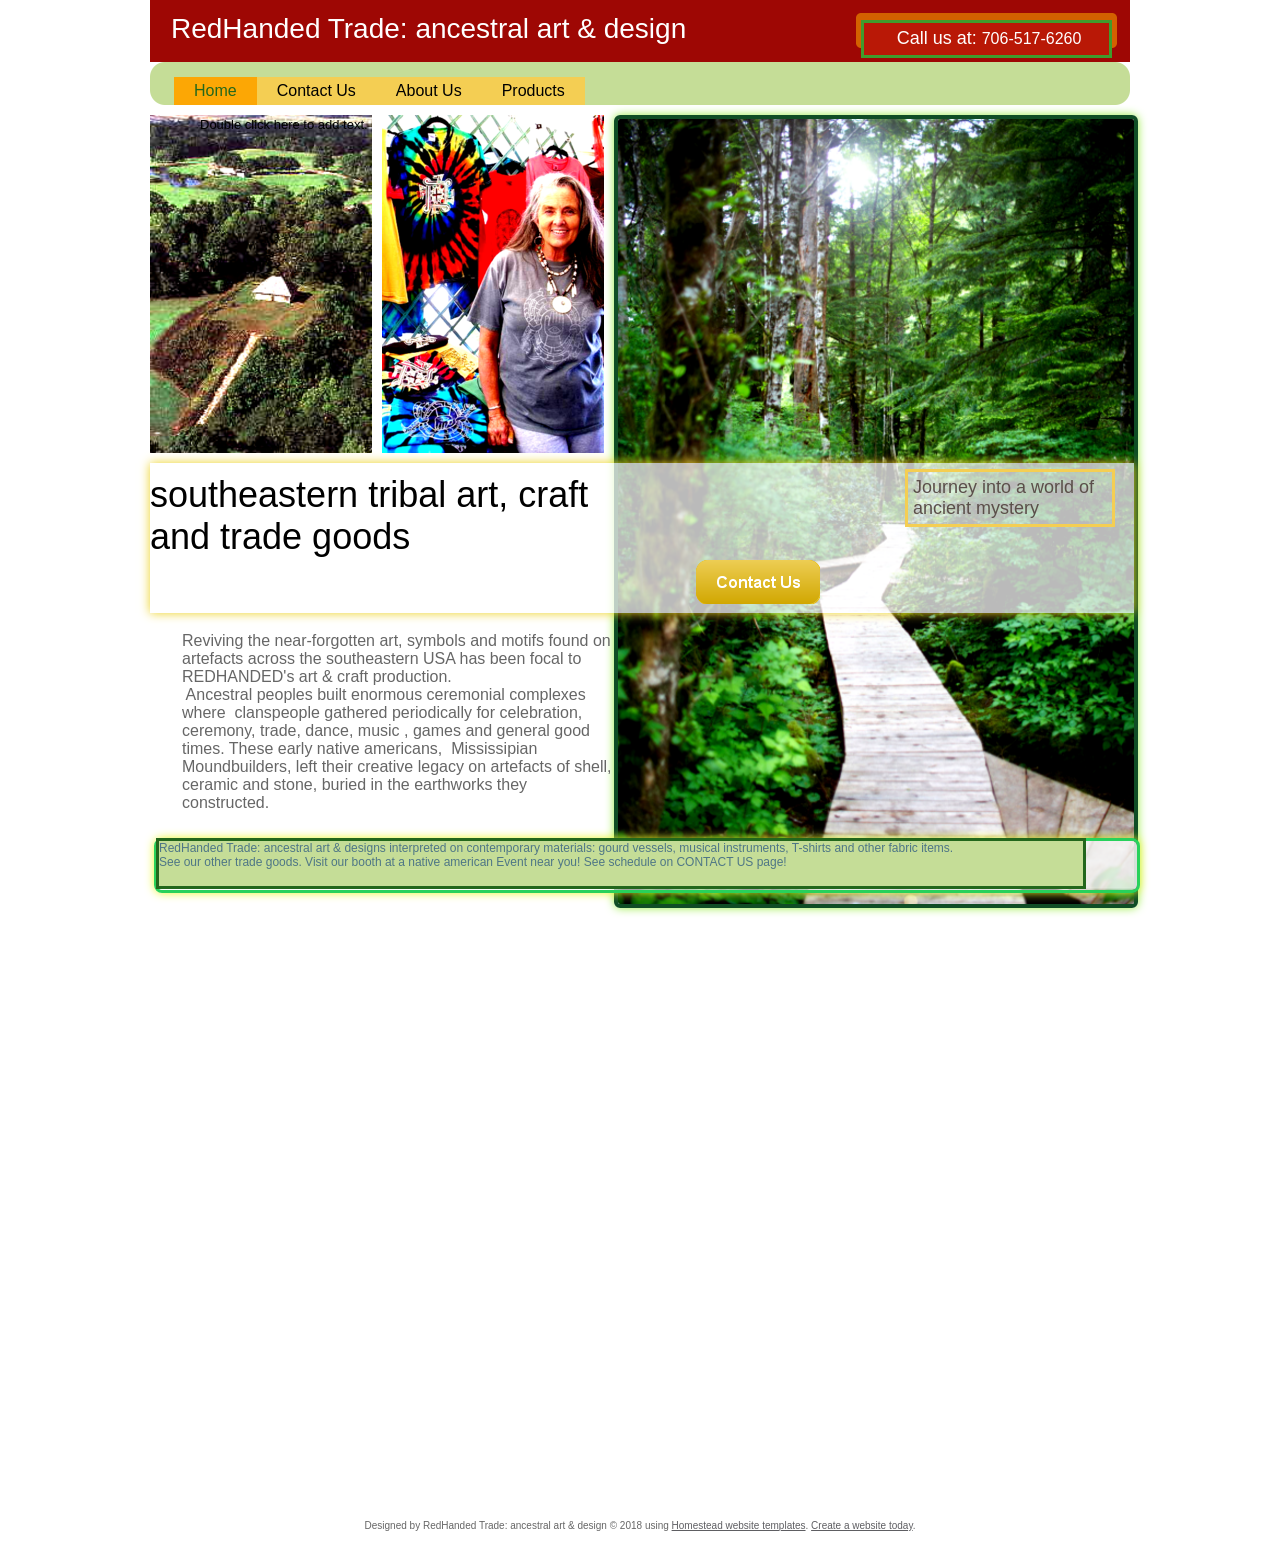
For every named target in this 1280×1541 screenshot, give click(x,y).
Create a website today (862, 1525)
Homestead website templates (739, 1525)
